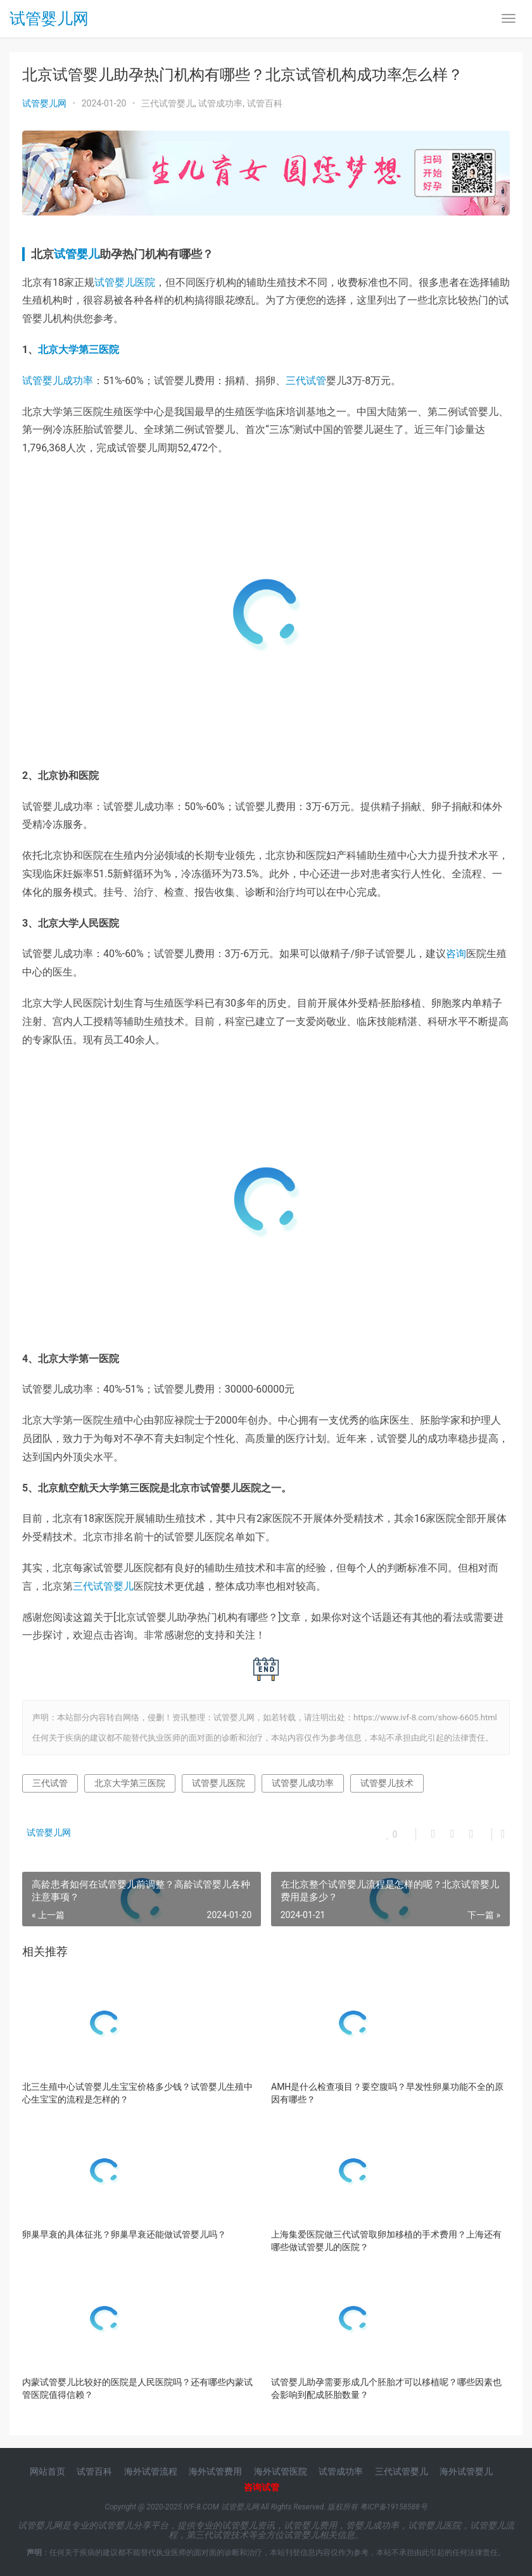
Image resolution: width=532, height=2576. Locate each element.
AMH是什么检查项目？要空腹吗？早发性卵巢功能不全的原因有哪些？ (387, 2093)
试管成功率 (220, 103)
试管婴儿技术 (387, 1783)
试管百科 (264, 103)
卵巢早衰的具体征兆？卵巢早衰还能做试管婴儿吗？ (124, 2234)
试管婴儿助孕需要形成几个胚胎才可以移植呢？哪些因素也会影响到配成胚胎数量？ (386, 2388)
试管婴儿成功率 (57, 381)
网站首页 (47, 2471)
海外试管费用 (215, 2471)
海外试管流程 (150, 2471)
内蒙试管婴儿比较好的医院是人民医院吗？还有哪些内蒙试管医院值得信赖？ (137, 2388)
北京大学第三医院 (78, 350)
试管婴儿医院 (124, 282)
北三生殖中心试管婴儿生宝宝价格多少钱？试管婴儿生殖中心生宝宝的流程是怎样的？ (137, 2093)
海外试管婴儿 (466, 2471)
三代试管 (306, 381)
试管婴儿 (76, 254)
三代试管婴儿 (167, 103)
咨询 (456, 954)
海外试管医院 (280, 2471)
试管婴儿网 (49, 20)
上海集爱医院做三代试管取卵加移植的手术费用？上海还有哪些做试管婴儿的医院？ (386, 2240)
